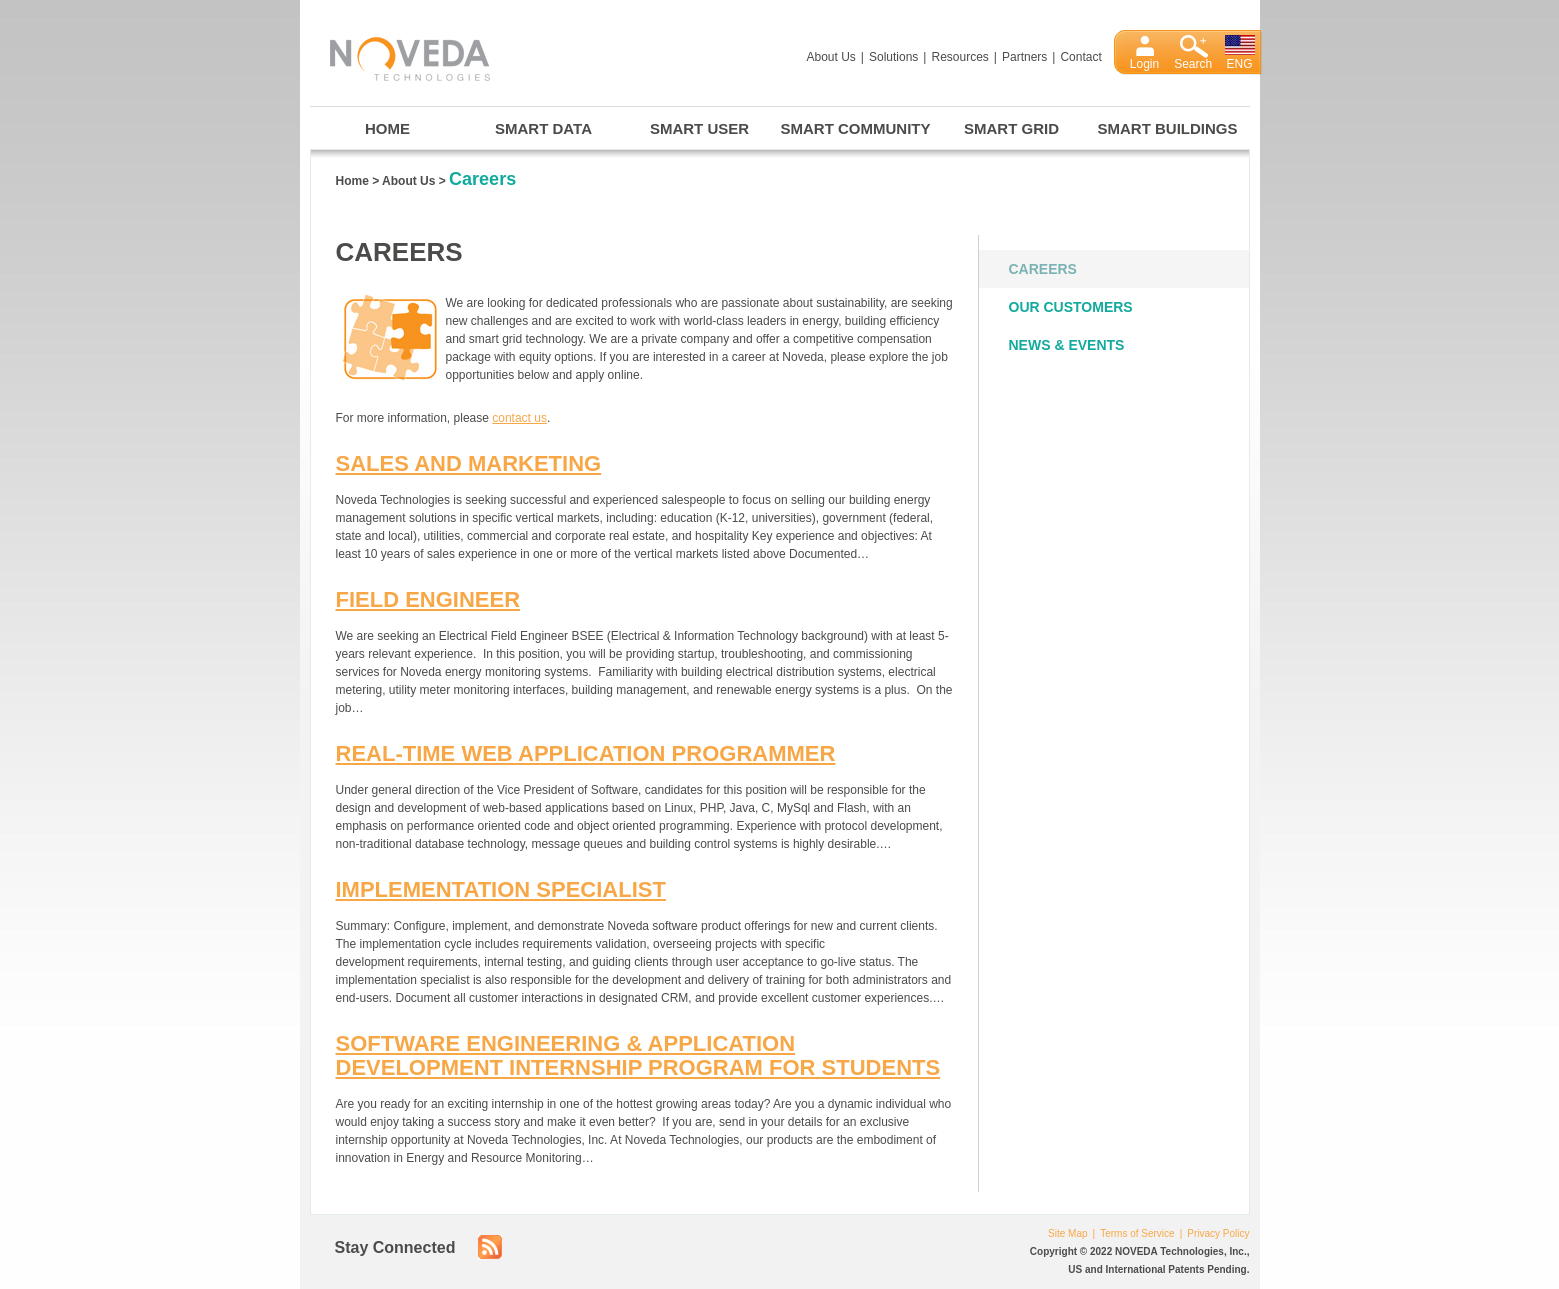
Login (1144, 64)
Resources (959, 57)
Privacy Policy (1218, 1233)
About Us (831, 57)
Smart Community (856, 128)
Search (1193, 64)
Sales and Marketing (469, 463)
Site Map (1067, 1233)
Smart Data (543, 128)
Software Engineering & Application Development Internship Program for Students (638, 1055)
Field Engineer (428, 599)
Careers (1043, 269)
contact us (519, 418)
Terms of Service (1137, 1233)
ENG (1240, 64)
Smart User (699, 128)
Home (387, 128)
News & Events (1067, 345)
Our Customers (1071, 307)
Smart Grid (1011, 128)
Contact (1080, 57)
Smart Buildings (1168, 128)
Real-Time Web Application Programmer (586, 753)
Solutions (893, 57)
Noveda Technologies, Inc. (400, 55)
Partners (1024, 57)
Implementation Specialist (501, 889)
